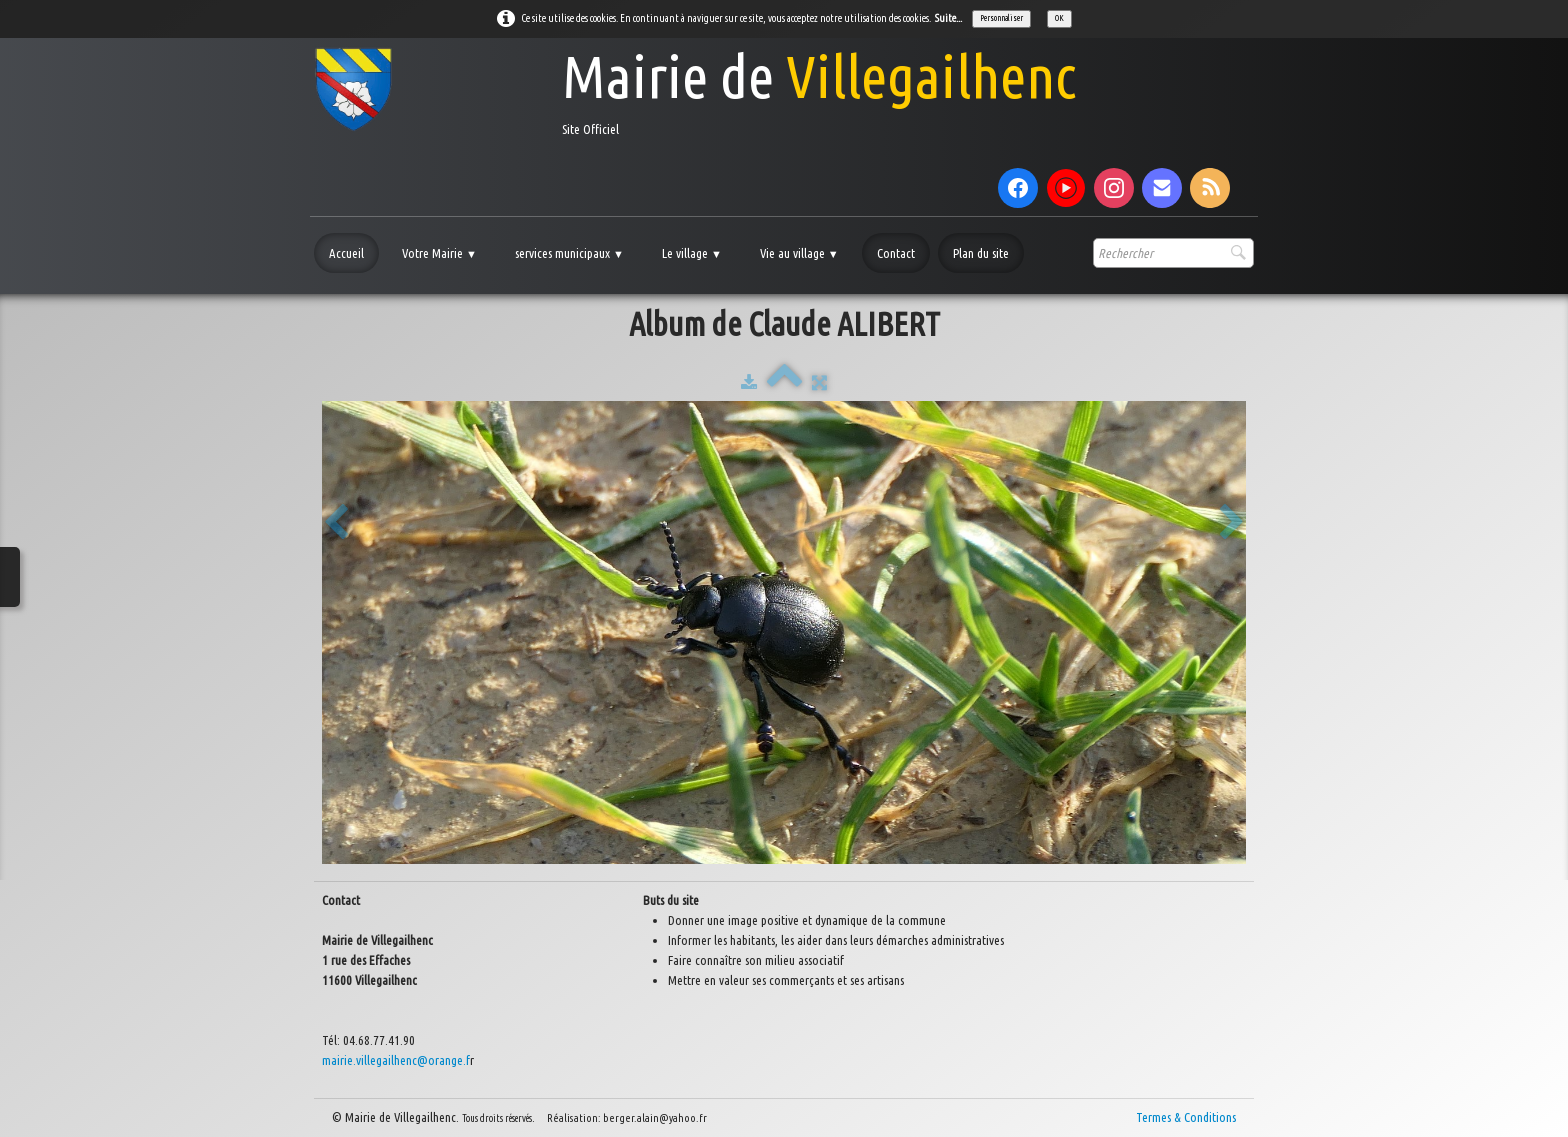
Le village (692, 253)
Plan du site (981, 253)
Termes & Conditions (1186, 1117)
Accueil (346, 253)
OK (1059, 18)
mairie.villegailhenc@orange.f (396, 1060)
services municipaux (569, 253)
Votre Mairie (439, 253)
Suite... (948, 18)
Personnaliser (1001, 18)
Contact (896, 253)
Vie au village (799, 253)
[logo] (695, 89)
